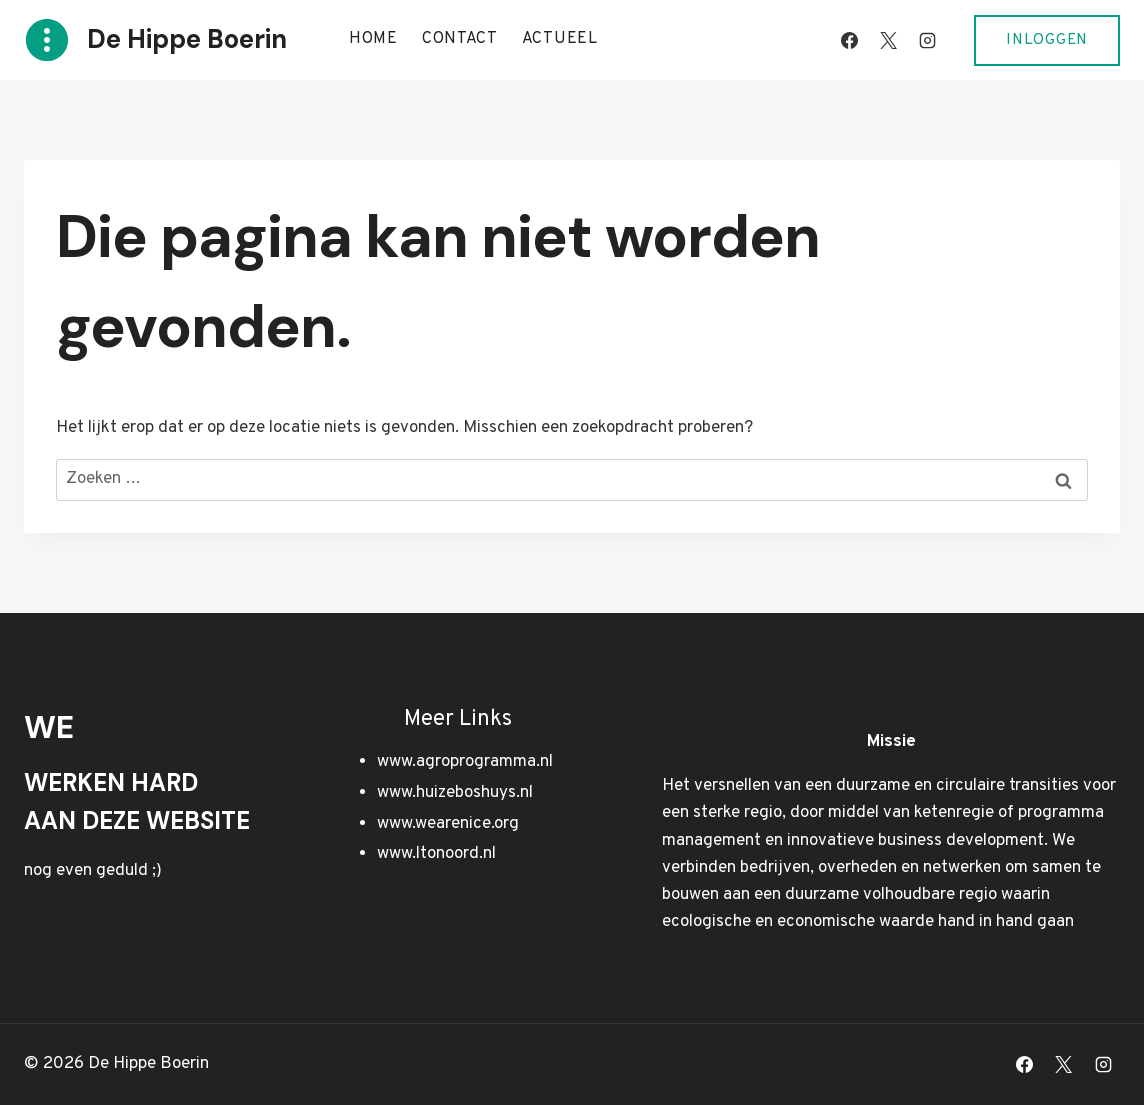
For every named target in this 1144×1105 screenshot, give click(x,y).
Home (373, 39)
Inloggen (1047, 40)
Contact (460, 39)
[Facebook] (849, 40)
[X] (888, 40)
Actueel (560, 39)
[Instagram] (927, 40)
